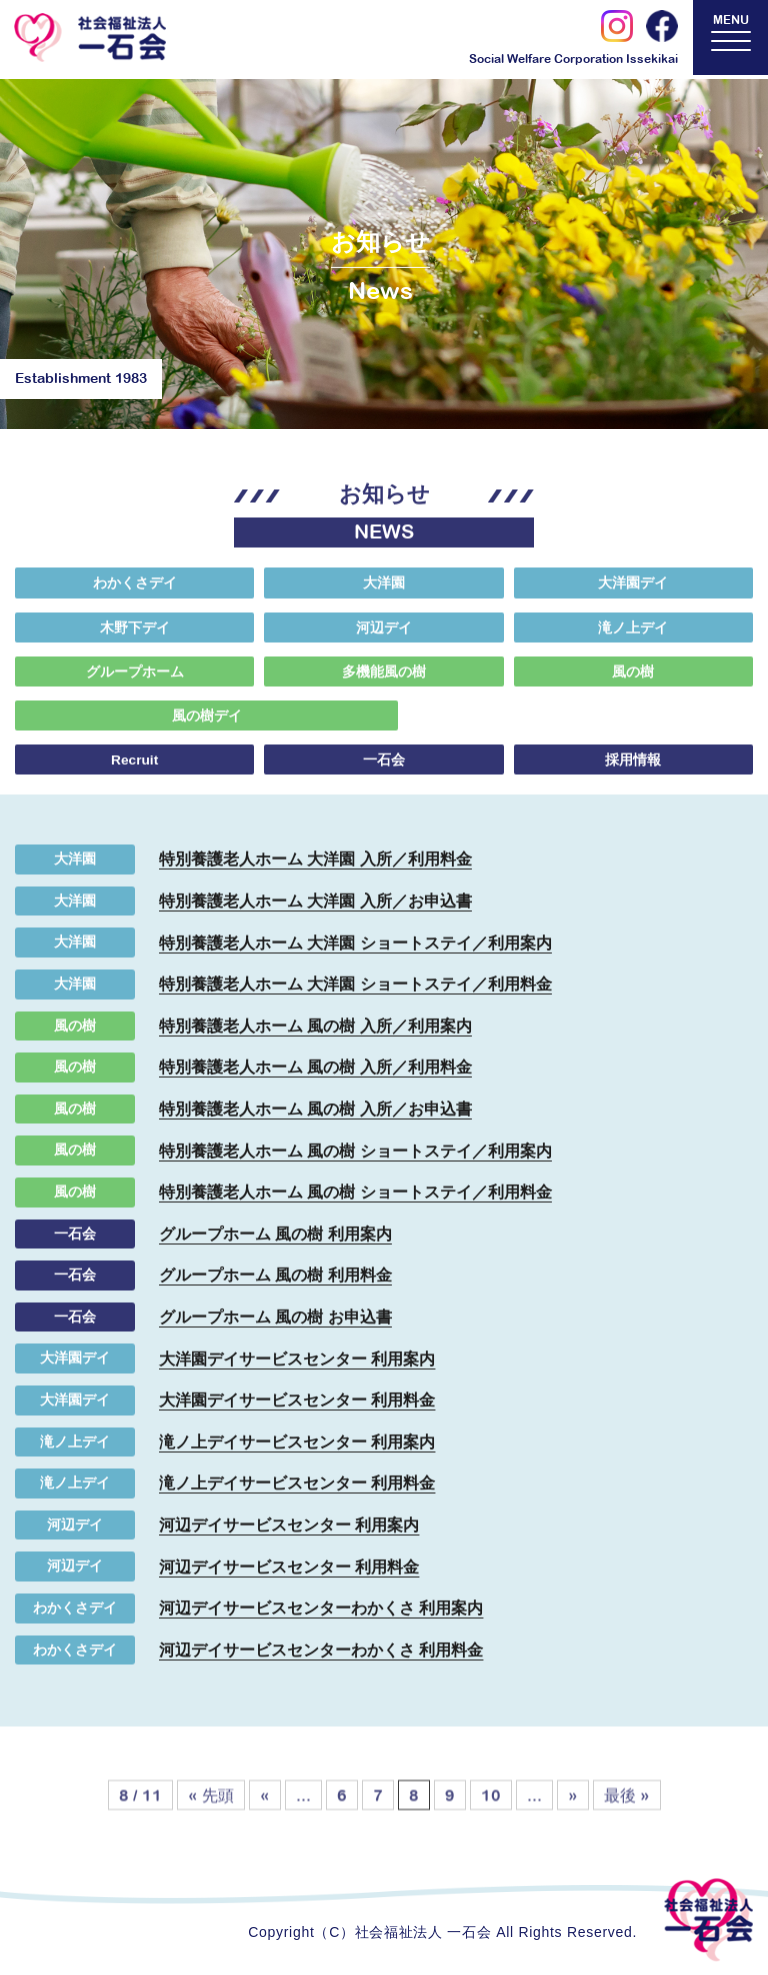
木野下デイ (135, 639)
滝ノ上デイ (633, 639)
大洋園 (384, 594)
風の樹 (633, 683)
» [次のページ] (573, 1819)
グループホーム (135, 683)
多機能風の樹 (384, 683)
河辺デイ (384, 639)
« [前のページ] (265, 1819)
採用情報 (633, 772)
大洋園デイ (633, 594)
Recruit (135, 772)
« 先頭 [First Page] (211, 1819)
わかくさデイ (135, 594)
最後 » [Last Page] (627, 1819)
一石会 (384, 772)
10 (491, 1819)
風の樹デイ (133, 728)
